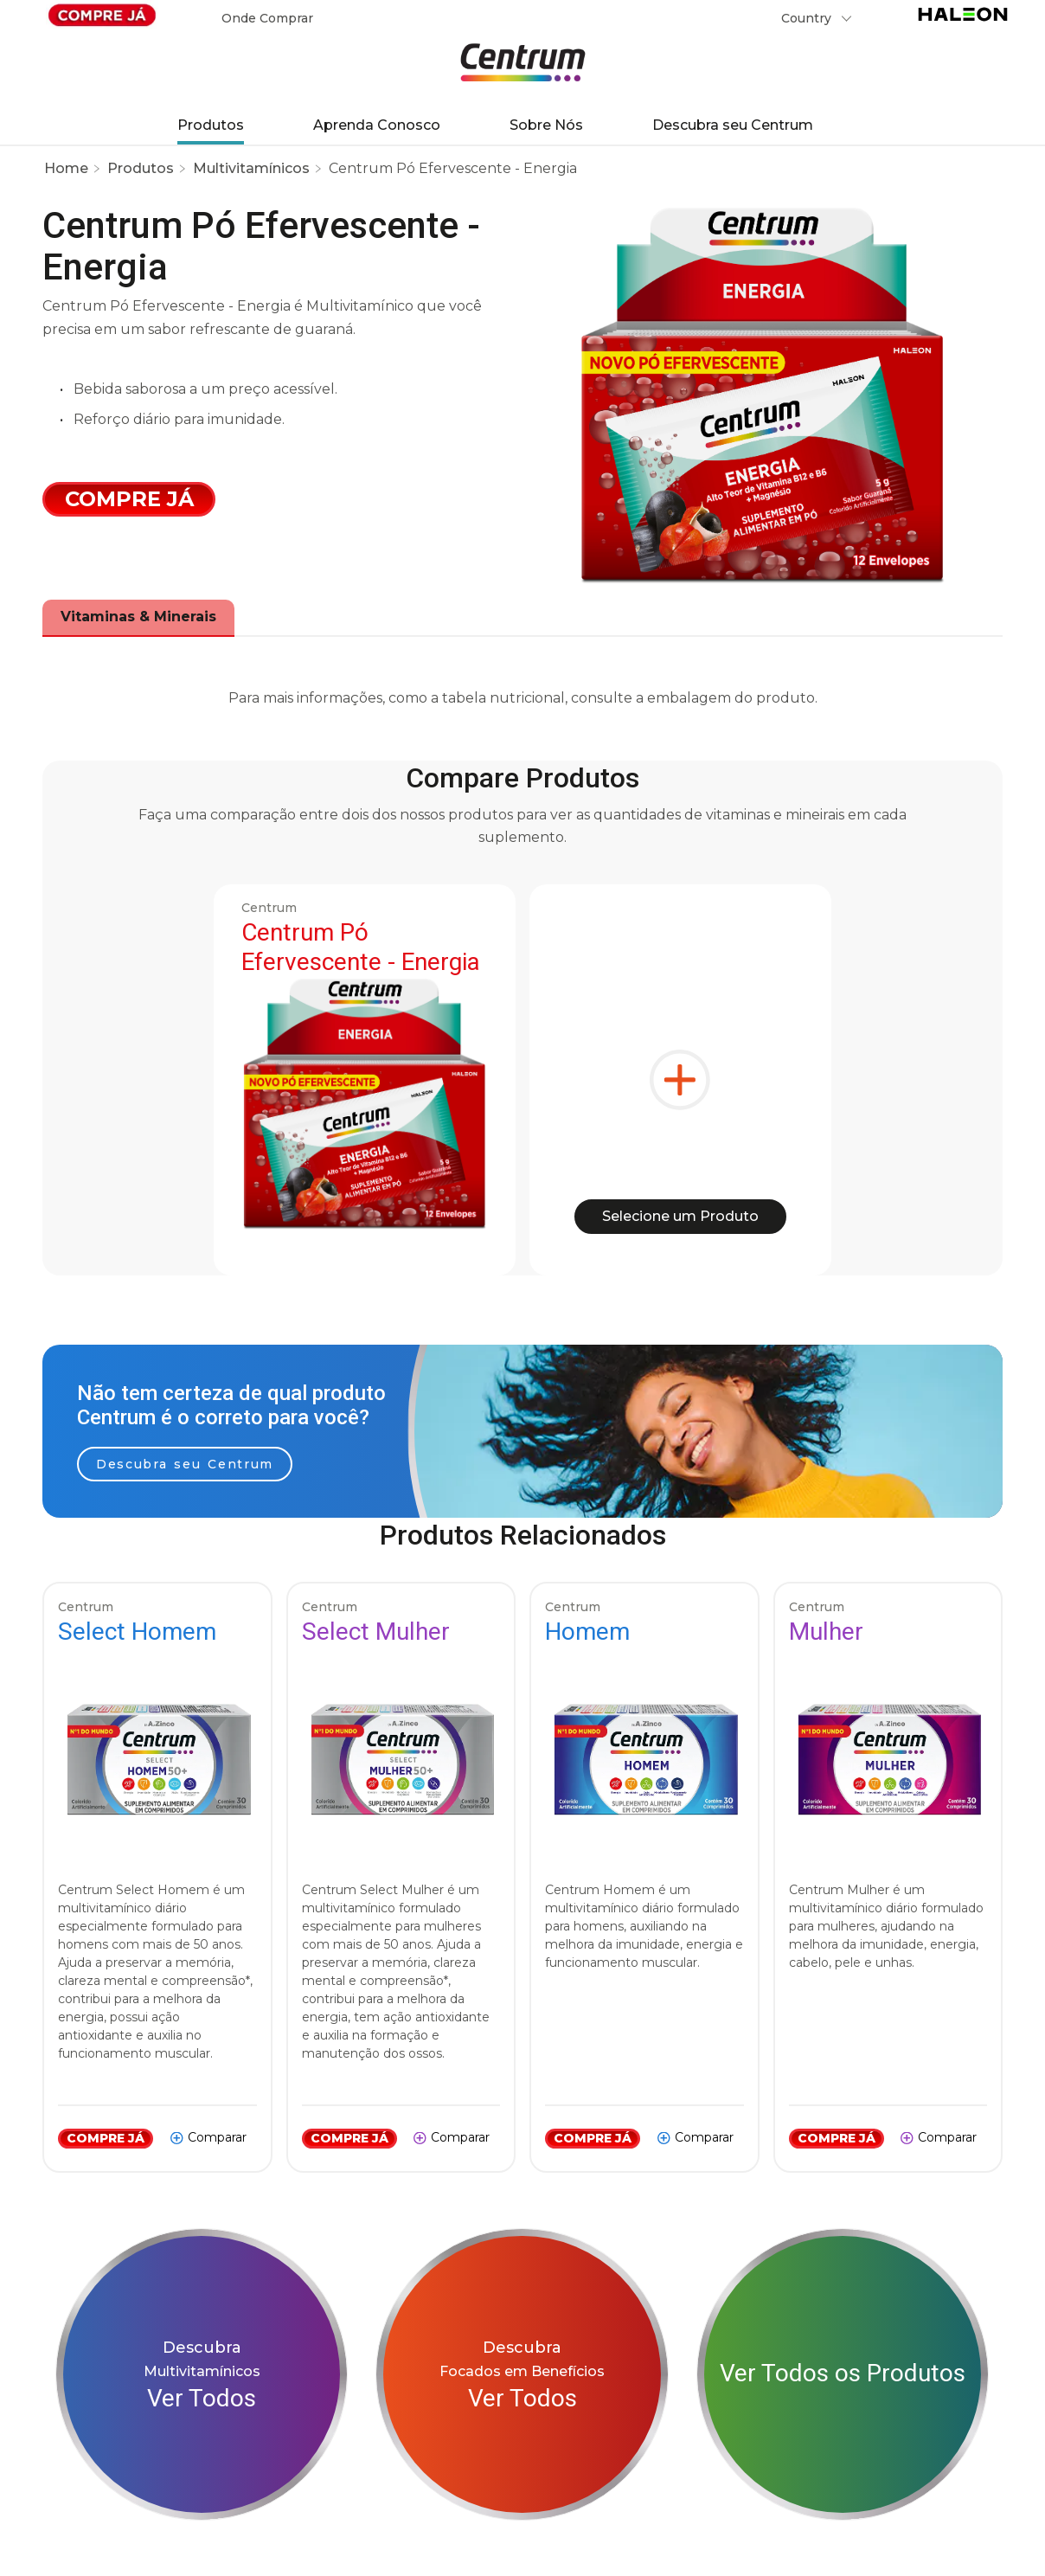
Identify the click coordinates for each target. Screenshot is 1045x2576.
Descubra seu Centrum (732, 125)
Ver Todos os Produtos (842, 2373)
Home (66, 168)
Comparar (217, 2137)
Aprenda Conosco (376, 125)
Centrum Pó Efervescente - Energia (453, 168)
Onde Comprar (267, 18)
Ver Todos (201, 2398)
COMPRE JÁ (105, 2138)
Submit (883, 21)
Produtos (210, 125)
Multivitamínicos (251, 168)
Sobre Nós (546, 125)
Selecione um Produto (680, 1216)
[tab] (138, 617)
